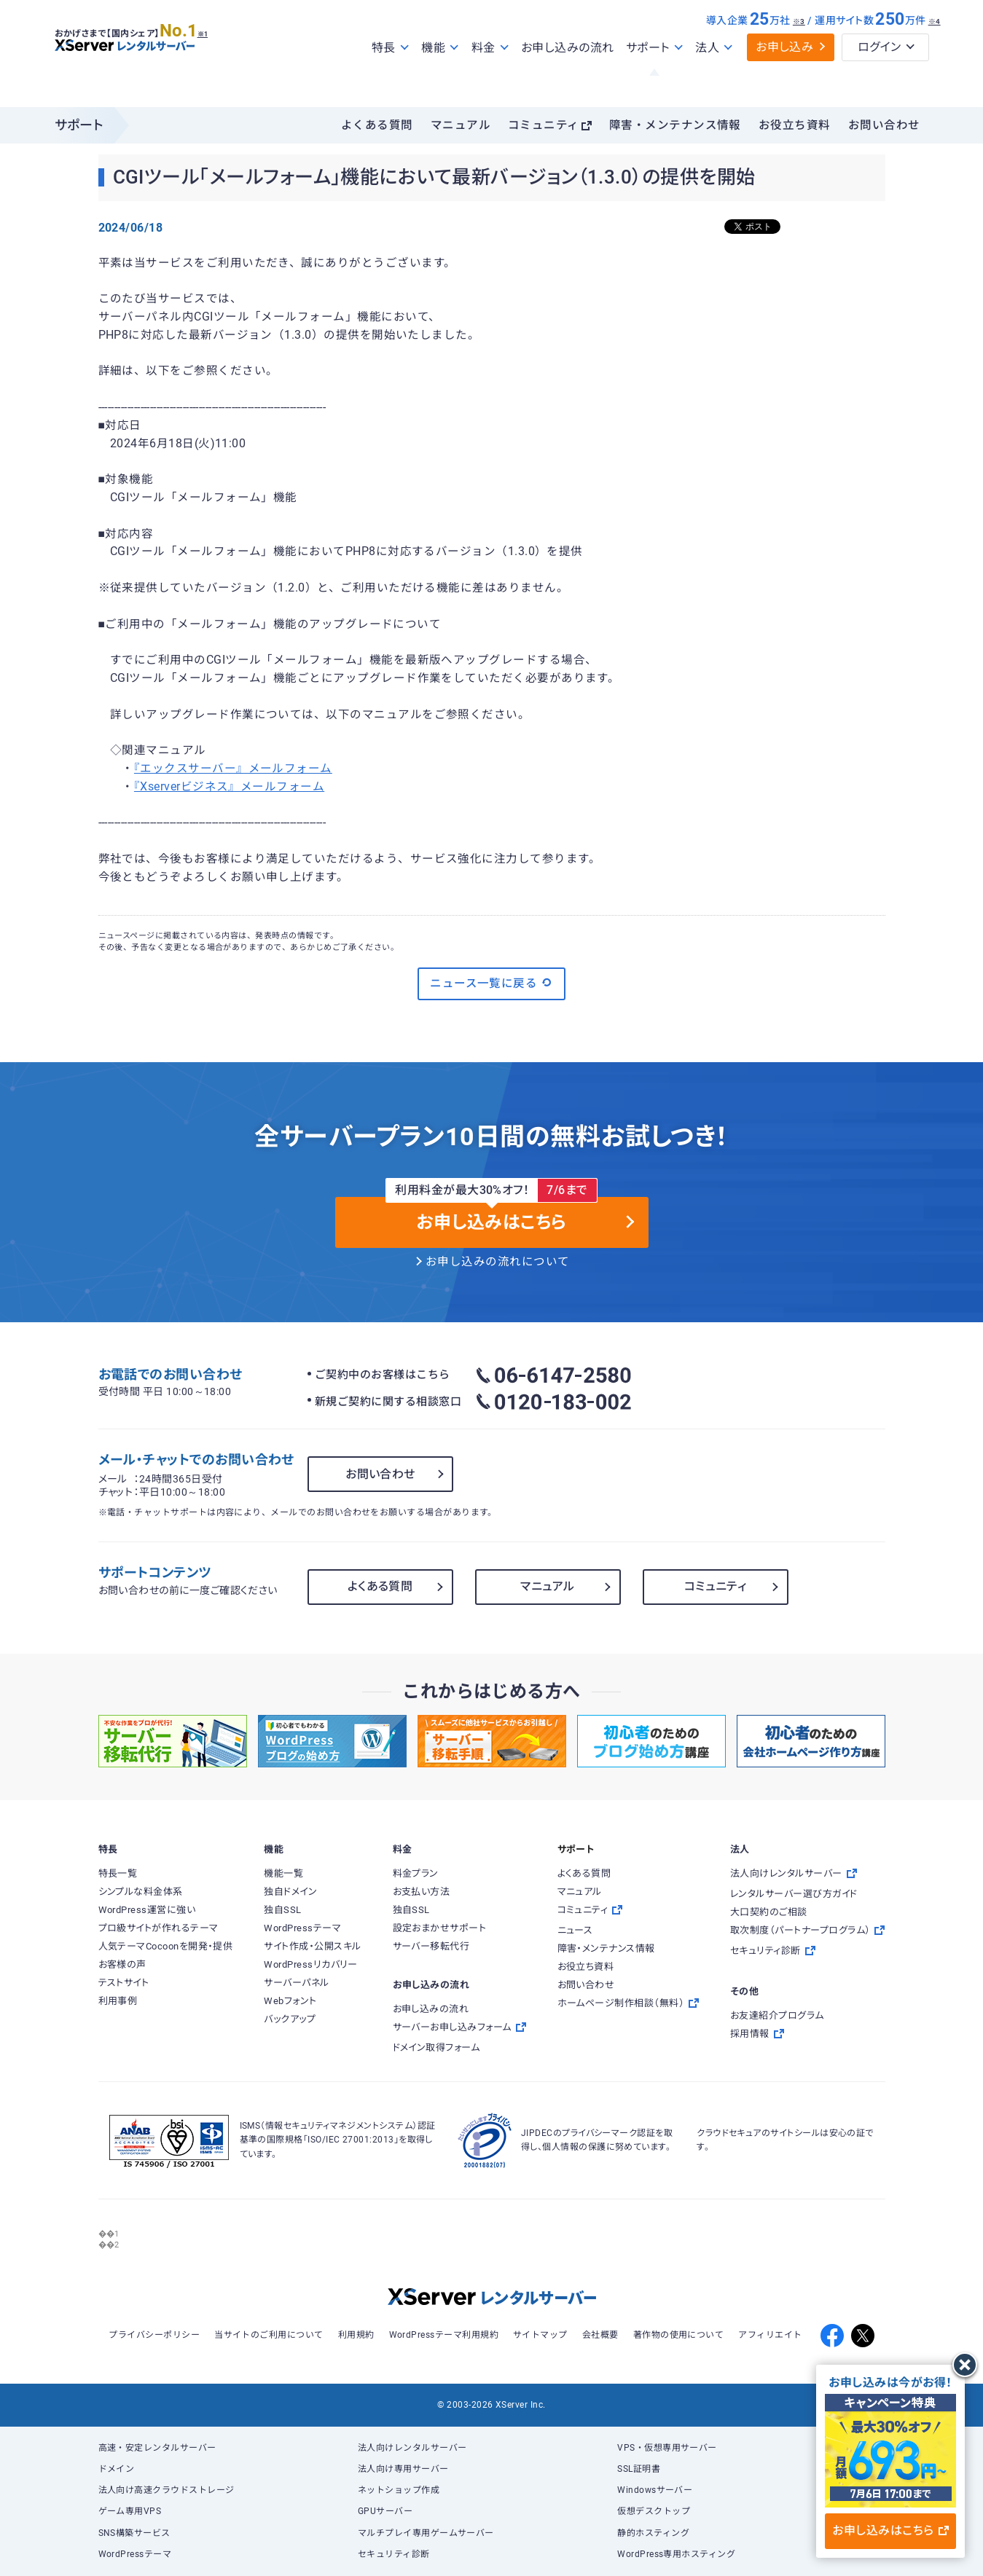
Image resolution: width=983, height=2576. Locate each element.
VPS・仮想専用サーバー (667, 2448)
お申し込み (784, 78)
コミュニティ (543, 125)
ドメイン (116, 2469)
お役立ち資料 (795, 125)
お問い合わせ (884, 125)
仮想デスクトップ (653, 2511)
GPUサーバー (385, 2511)
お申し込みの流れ (567, 79)
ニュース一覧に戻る (491, 982)
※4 (934, 53)
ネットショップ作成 (398, 2490)
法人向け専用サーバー (403, 2469)
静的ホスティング (653, 2533)
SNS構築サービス (134, 2533)
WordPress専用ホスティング (676, 2554)
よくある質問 (377, 125)
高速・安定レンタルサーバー (157, 2448)
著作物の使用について (678, 2335)
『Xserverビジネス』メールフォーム (229, 786)
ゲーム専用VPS (130, 2511)
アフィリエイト (770, 2335)
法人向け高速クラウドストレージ (166, 2490)
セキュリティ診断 (394, 2554)
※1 (219, 59)
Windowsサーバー (654, 2490)
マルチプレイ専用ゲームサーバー (426, 2533)
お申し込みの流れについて (498, 1261)
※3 (799, 53)
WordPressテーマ (135, 2554)
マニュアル (460, 125)
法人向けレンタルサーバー (412, 2448)
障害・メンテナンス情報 (675, 125)
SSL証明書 (638, 2469)
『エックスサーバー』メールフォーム (233, 768)
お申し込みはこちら (890, 2530)
